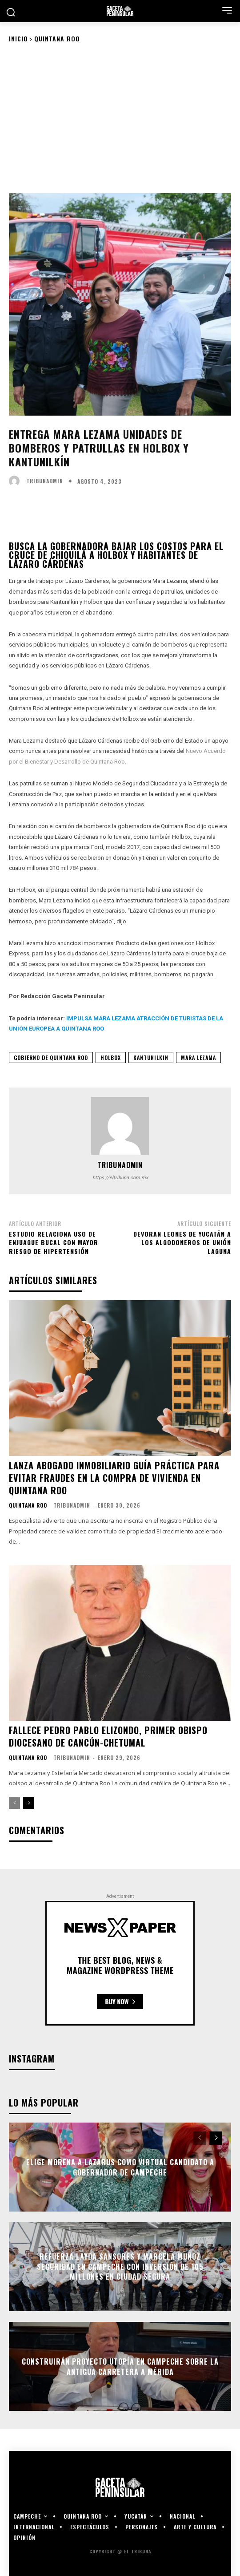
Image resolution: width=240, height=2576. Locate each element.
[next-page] (28, 1803)
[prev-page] (14, 1803)
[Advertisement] (120, 117)
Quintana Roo (57, 38)
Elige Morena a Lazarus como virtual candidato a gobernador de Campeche (120, 2167)
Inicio (18, 38)
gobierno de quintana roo (51, 1057)
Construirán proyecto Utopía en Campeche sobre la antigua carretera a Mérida (120, 2366)
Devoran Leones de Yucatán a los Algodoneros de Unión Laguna (182, 1242)
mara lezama (198, 1057)
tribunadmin (44, 481)
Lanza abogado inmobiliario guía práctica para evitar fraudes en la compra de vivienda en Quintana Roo (114, 1478)
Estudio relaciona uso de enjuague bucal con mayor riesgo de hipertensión (53, 1242)
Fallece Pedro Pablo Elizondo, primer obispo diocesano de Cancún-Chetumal (108, 1736)
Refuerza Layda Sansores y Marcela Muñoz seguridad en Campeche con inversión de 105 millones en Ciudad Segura (120, 2267)
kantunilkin (150, 1057)
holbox (110, 1057)
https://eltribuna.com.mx (120, 1178)
